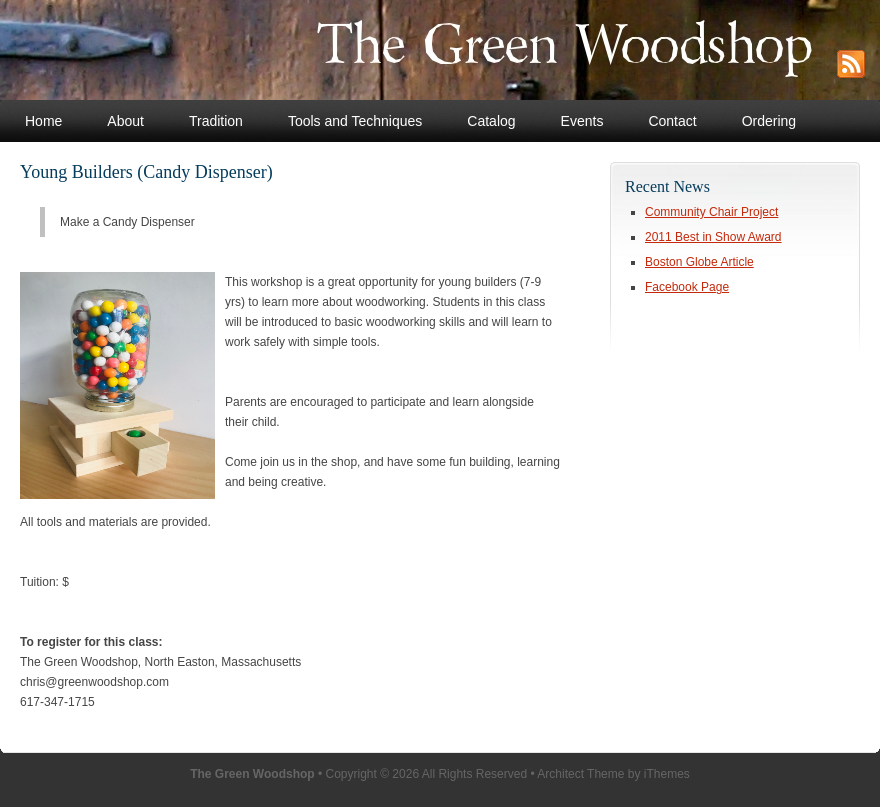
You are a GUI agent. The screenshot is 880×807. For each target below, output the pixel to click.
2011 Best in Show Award (713, 237)
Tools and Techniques (355, 121)
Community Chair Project (711, 212)
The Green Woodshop (407, 50)
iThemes (667, 774)
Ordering (769, 121)
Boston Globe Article (699, 262)
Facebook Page (687, 287)
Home (43, 121)
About (125, 121)
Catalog (491, 121)
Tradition (216, 121)
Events (582, 121)
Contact (672, 121)
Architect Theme (580, 774)
